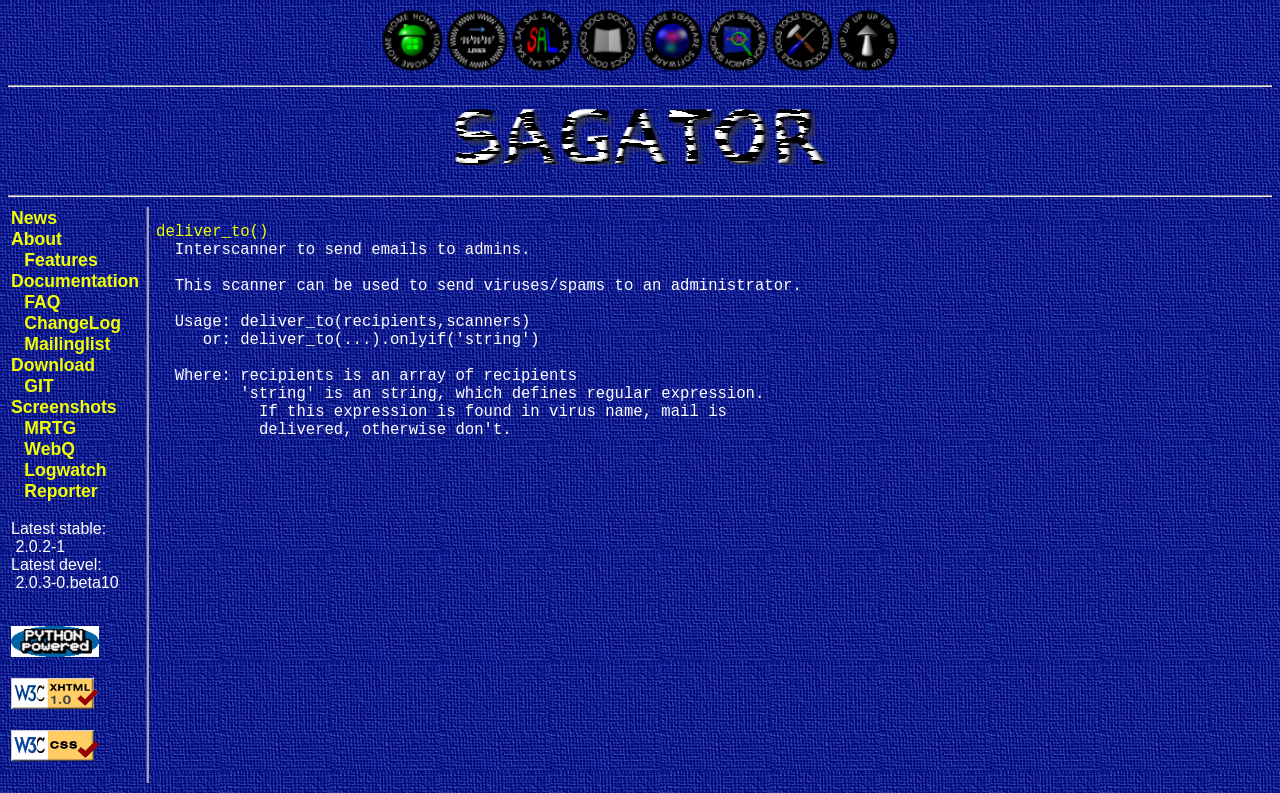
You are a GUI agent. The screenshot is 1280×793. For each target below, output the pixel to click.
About (36, 239)
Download (53, 365)
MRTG (50, 428)
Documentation (75, 281)
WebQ (49, 449)
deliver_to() (212, 234)
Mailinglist (67, 344)
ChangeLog (72, 323)
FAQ (42, 302)
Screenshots (64, 407)
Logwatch (65, 470)
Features (60, 260)
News (34, 218)
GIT (38, 386)
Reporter (60, 491)
